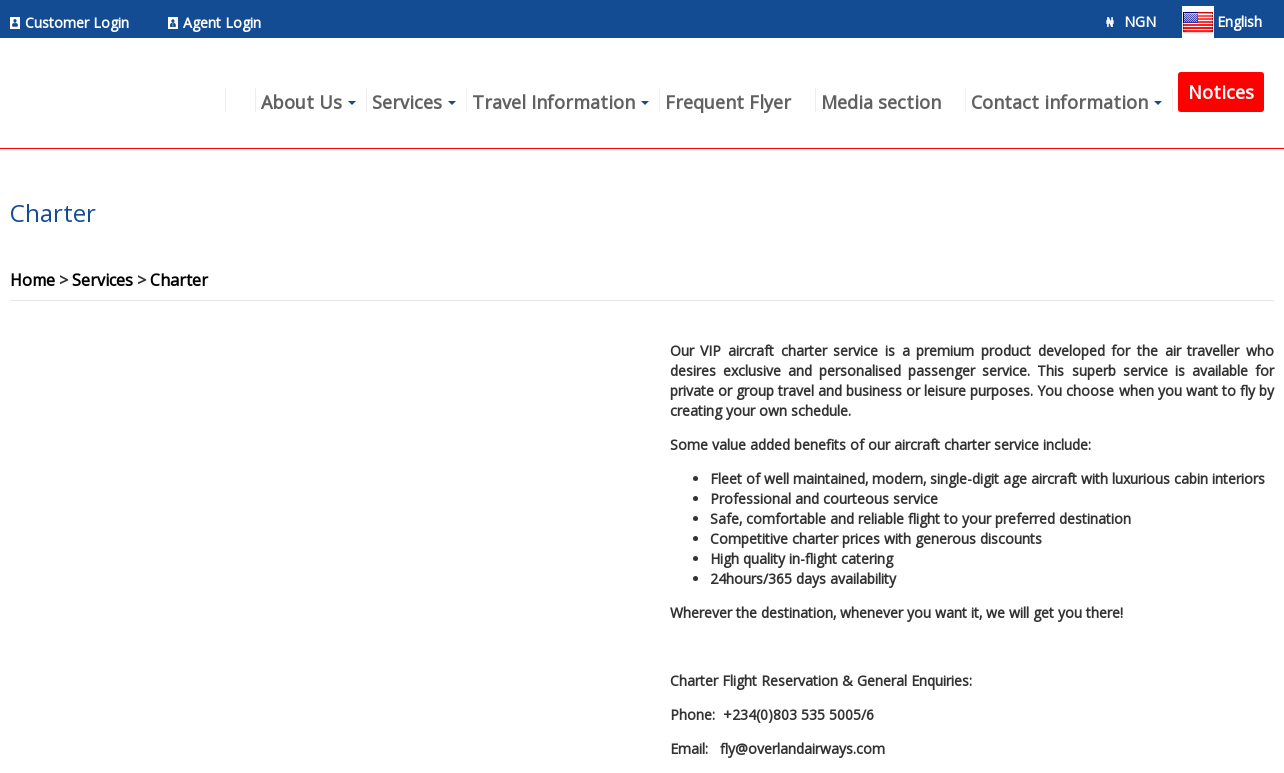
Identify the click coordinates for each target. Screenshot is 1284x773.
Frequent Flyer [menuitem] (728, 102)
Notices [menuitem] (1221, 92)
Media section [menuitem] (881, 102)
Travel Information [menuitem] (553, 102)
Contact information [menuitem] (1059, 102)
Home (32, 280)
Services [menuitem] (407, 102)
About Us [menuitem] (301, 102)
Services (102, 280)
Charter (179, 280)
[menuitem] (75, 22)
